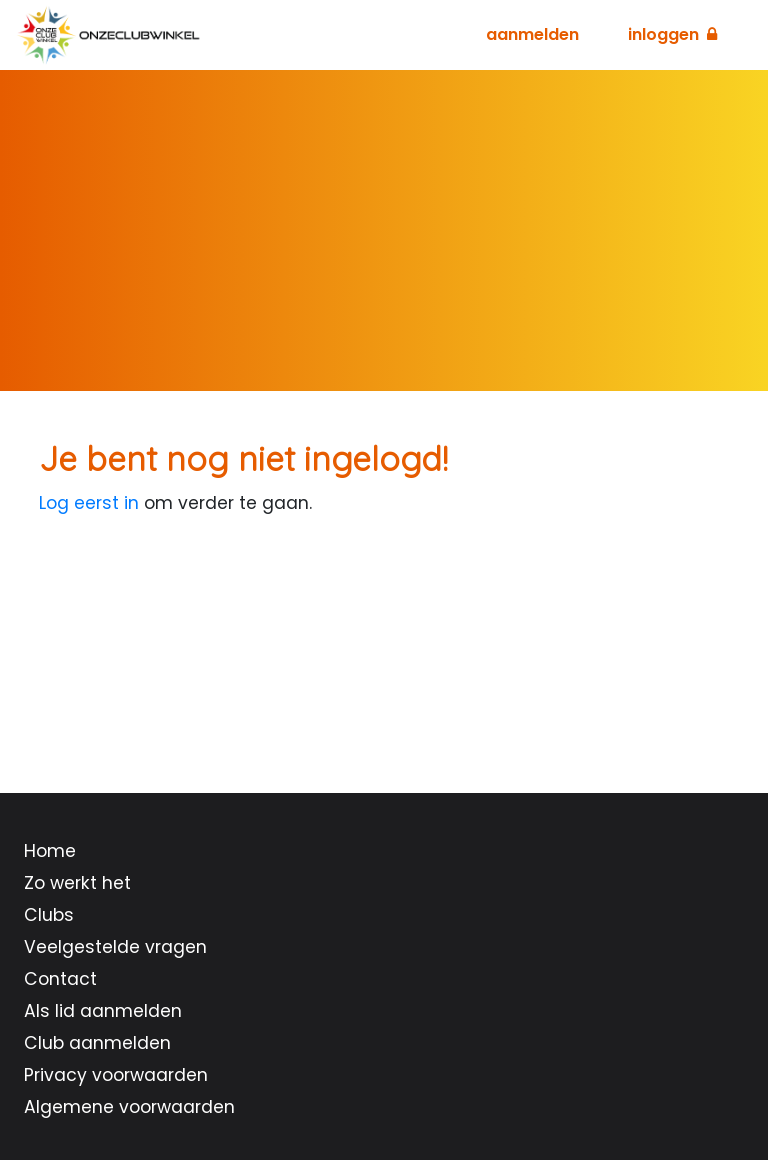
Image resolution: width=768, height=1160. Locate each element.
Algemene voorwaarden (129, 1107)
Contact (60, 979)
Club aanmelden (97, 1043)
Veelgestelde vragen (115, 947)
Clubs (49, 915)
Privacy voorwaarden (116, 1075)
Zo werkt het (77, 883)
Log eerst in (89, 503)
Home (50, 851)
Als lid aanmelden (103, 1011)
